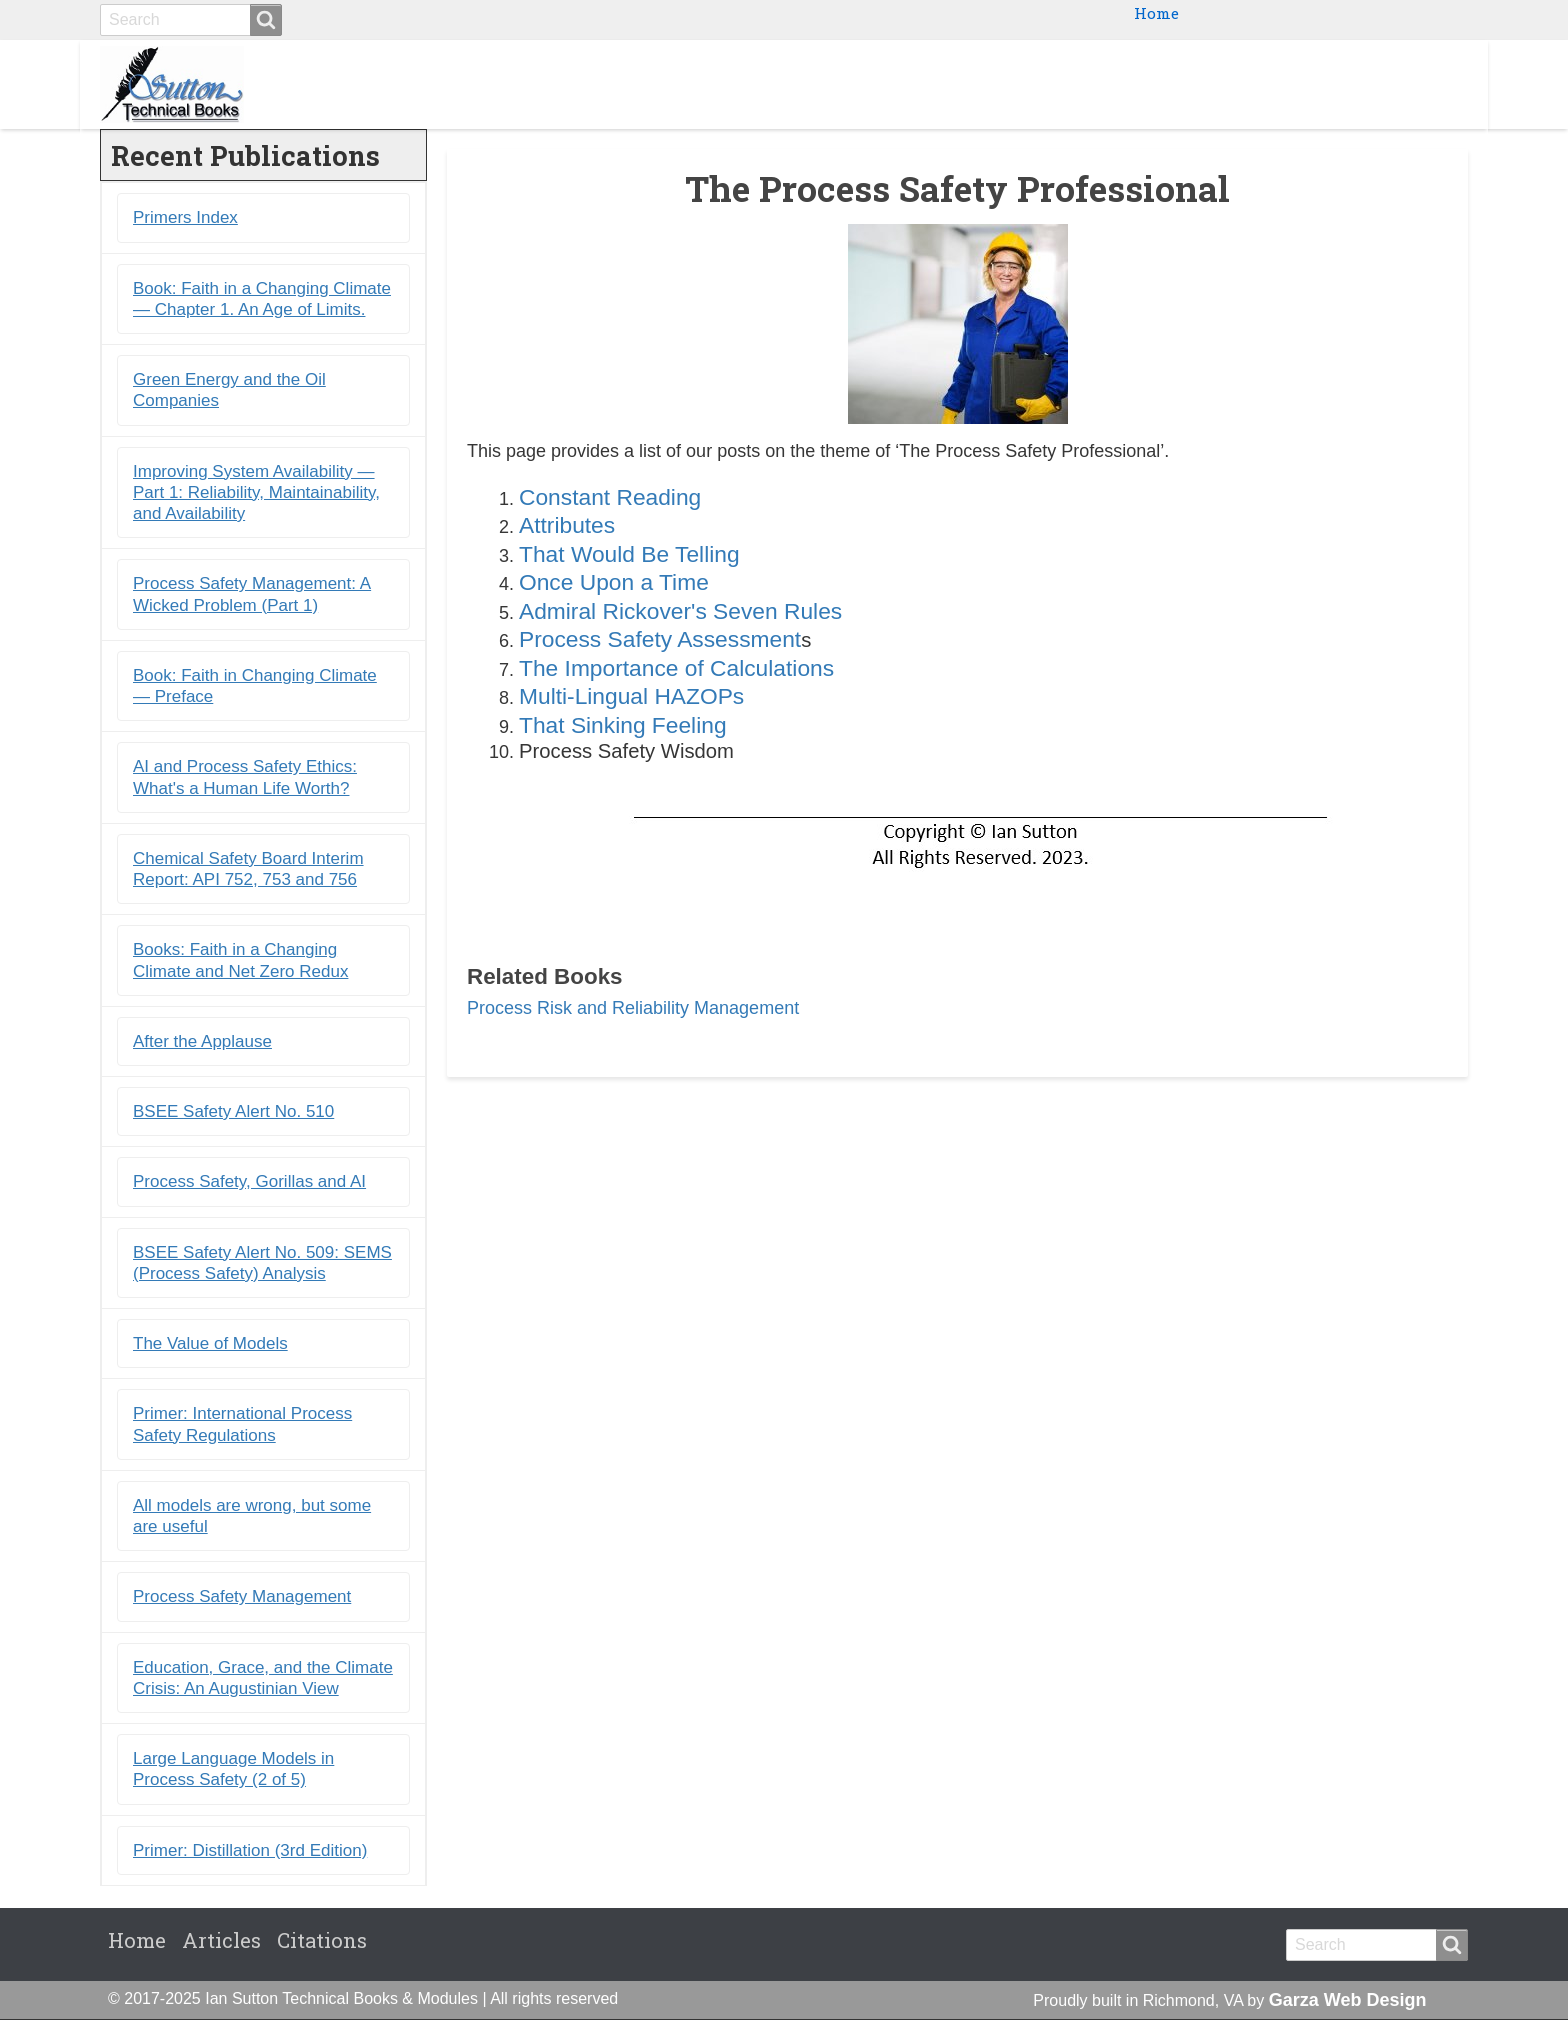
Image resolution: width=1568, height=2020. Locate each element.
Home (1156, 13)
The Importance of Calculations (676, 668)
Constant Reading (610, 497)
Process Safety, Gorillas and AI (249, 1182)
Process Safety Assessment (660, 639)
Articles (221, 1940)
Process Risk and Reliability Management (633, 1008)
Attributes (567, 526)
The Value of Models (210, 1343)
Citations (1413, 84)
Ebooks (1132, 84)
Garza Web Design (1348, 2000)
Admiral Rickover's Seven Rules (680, 611)
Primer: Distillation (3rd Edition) (250, 1850)
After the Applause (202, 1041)
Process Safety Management (242, 1597)
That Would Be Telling (629, 554)
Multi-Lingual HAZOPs (631, 696)
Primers (1229, 84)
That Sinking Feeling (623, 725)
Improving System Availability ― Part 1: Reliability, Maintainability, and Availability (256, 493)
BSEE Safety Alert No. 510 (233, 1111)
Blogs (1318, 84)
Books (1045, 84)
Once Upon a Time (614, 582)
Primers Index (185, 218)
